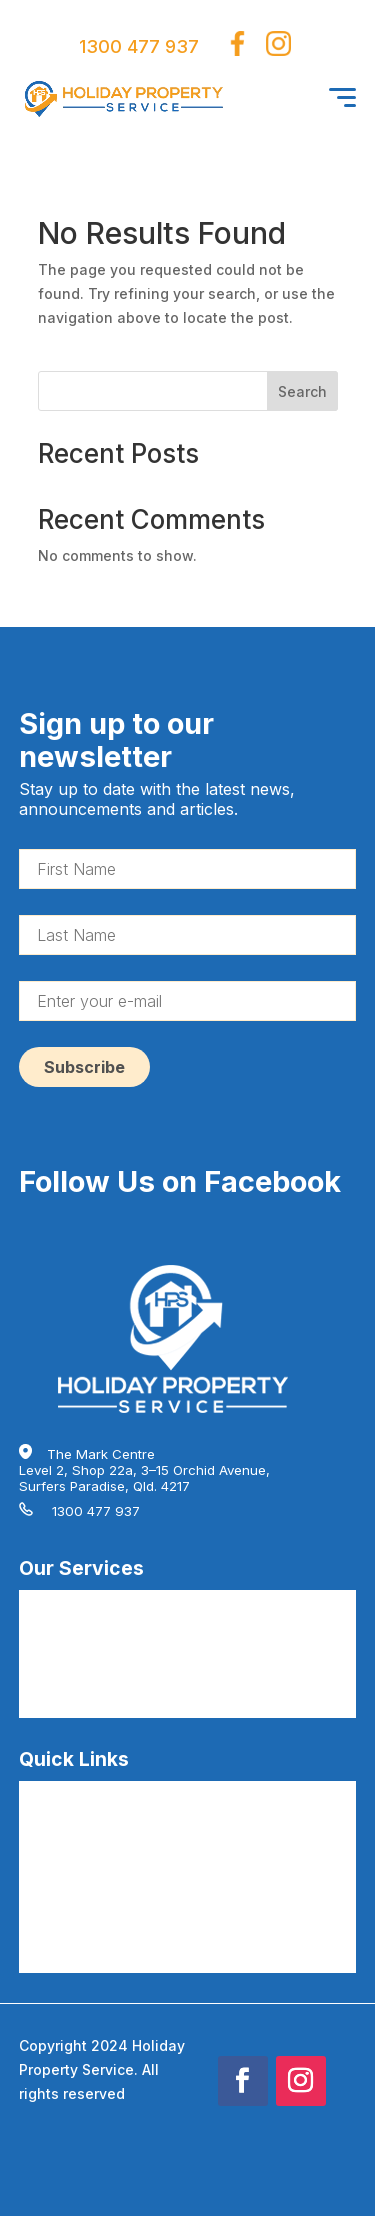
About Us (47, 1857)
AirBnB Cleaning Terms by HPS (116, 1921)
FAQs (35, 1793)
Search (302, 391)
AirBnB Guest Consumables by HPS (130, 1698)
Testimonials (58, 1889)
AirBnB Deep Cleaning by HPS (113, 1634)
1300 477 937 (139, 46)
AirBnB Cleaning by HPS (95, 1602)
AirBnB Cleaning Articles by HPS (120, 1953)
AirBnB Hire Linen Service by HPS (124, 1666)
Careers (44, 1825)
